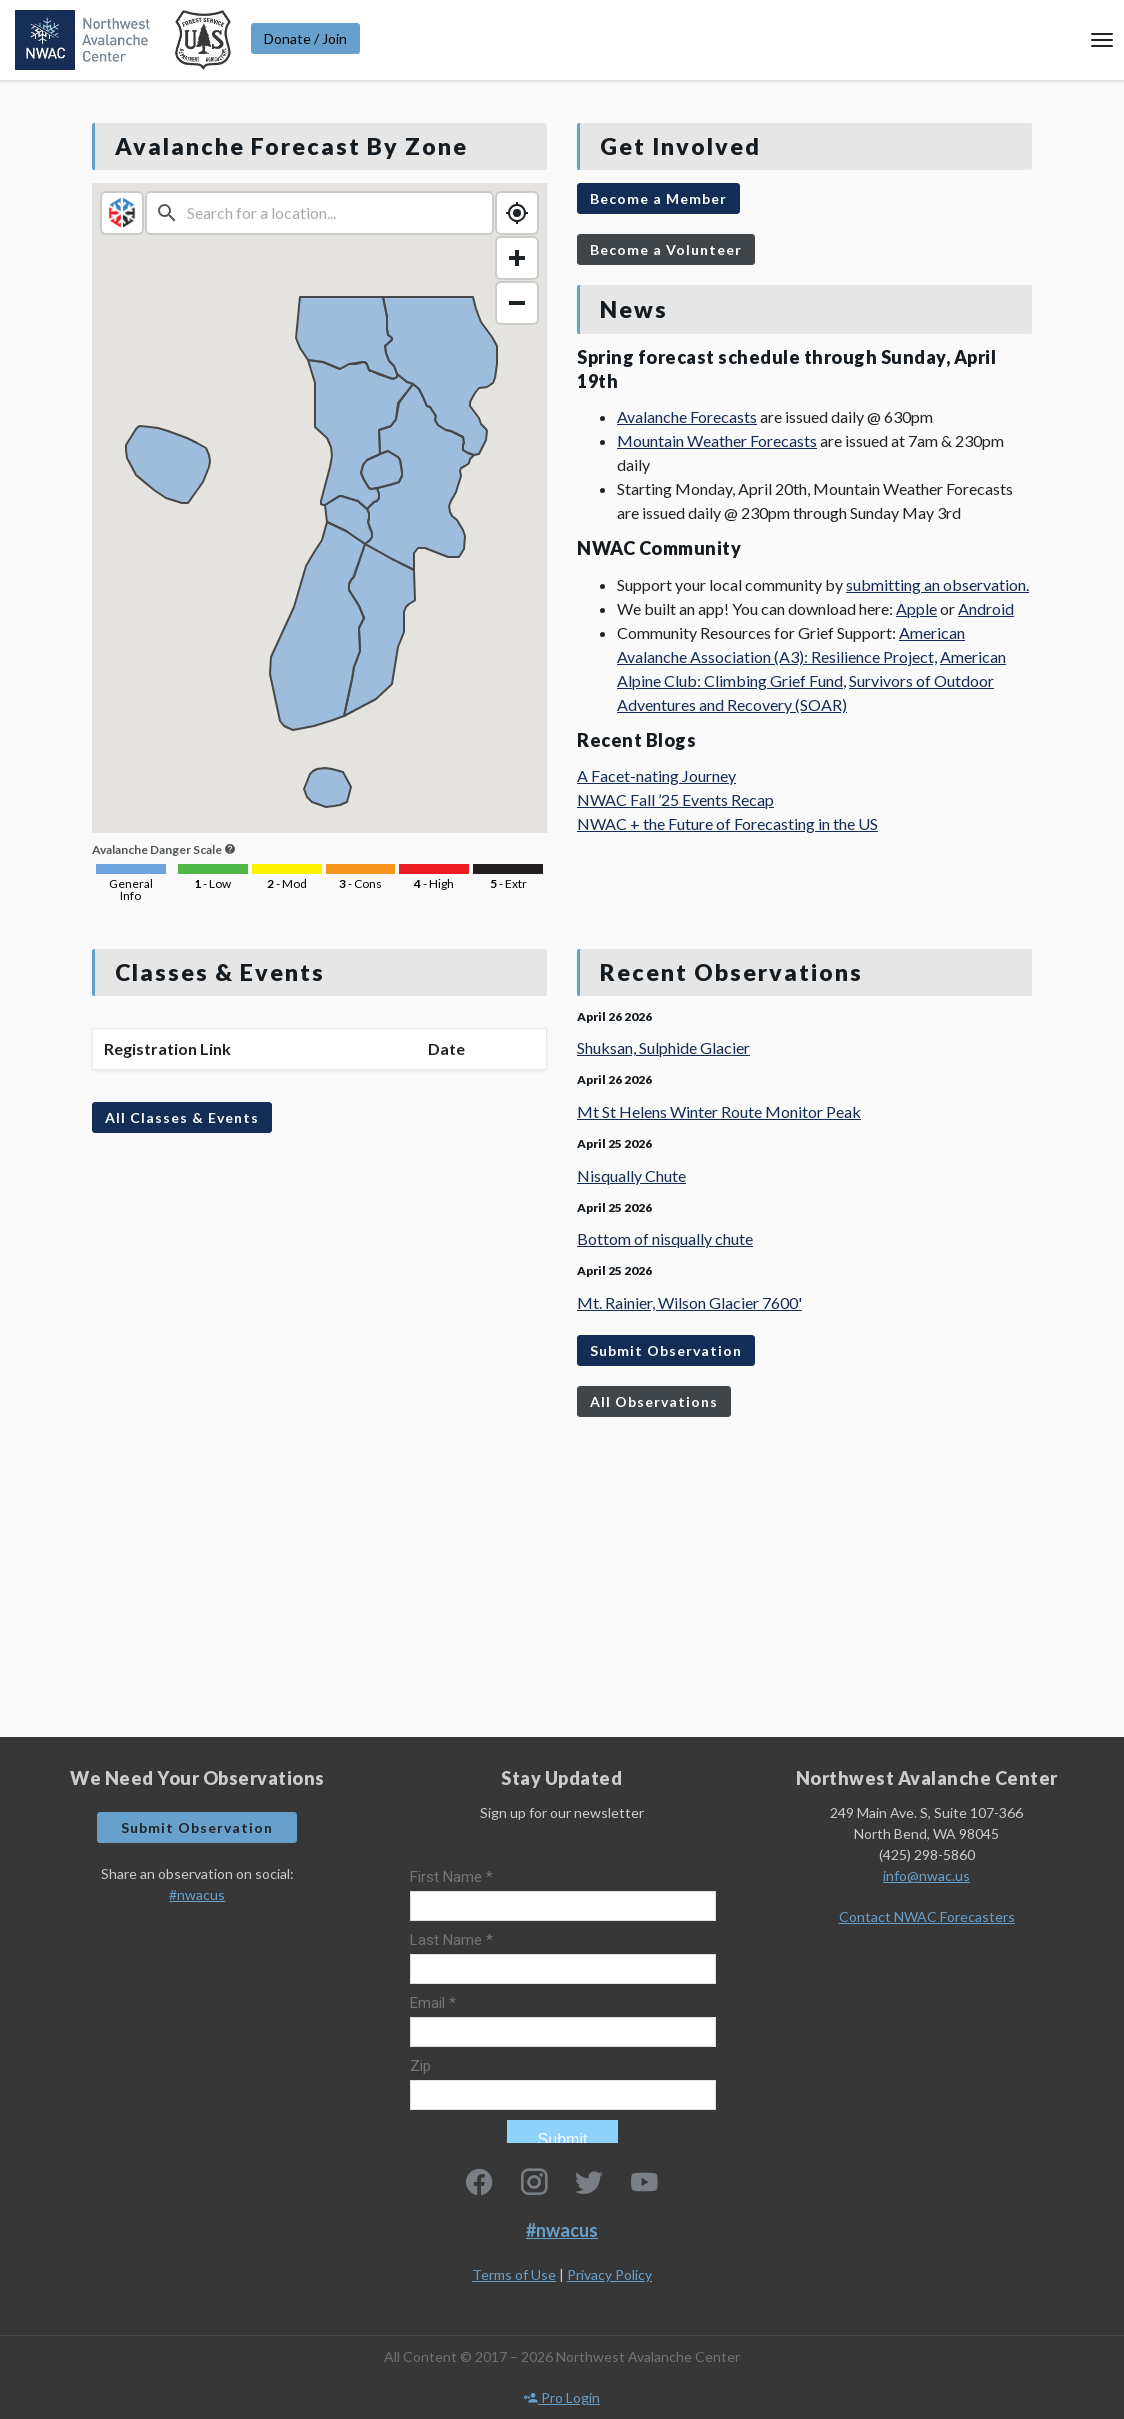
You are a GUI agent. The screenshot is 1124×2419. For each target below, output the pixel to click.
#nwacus (197, 1894)
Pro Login (562, 2397)
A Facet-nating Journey (656, 775)
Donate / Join (305, 38)
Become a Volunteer (666, 249)
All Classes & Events (182, 1117)
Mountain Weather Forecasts (717, 440)
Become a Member (658, 198)
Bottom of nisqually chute (665, 1238)
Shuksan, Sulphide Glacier (663, 1047)
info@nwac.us (926, 1875)
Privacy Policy (609, 2274)
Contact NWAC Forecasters (927, 1916)
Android (986, 608)
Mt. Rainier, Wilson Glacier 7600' (689, 1302)
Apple (916, 608)
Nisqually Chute (631, 1175)
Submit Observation (666, 1350)
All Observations (654, 1401)
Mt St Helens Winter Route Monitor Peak (719, 1111)
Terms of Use (514, 2274)
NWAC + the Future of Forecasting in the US (727, 823)
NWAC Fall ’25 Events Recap (675, 799)
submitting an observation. (937, 584)
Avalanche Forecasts (687, 416)
